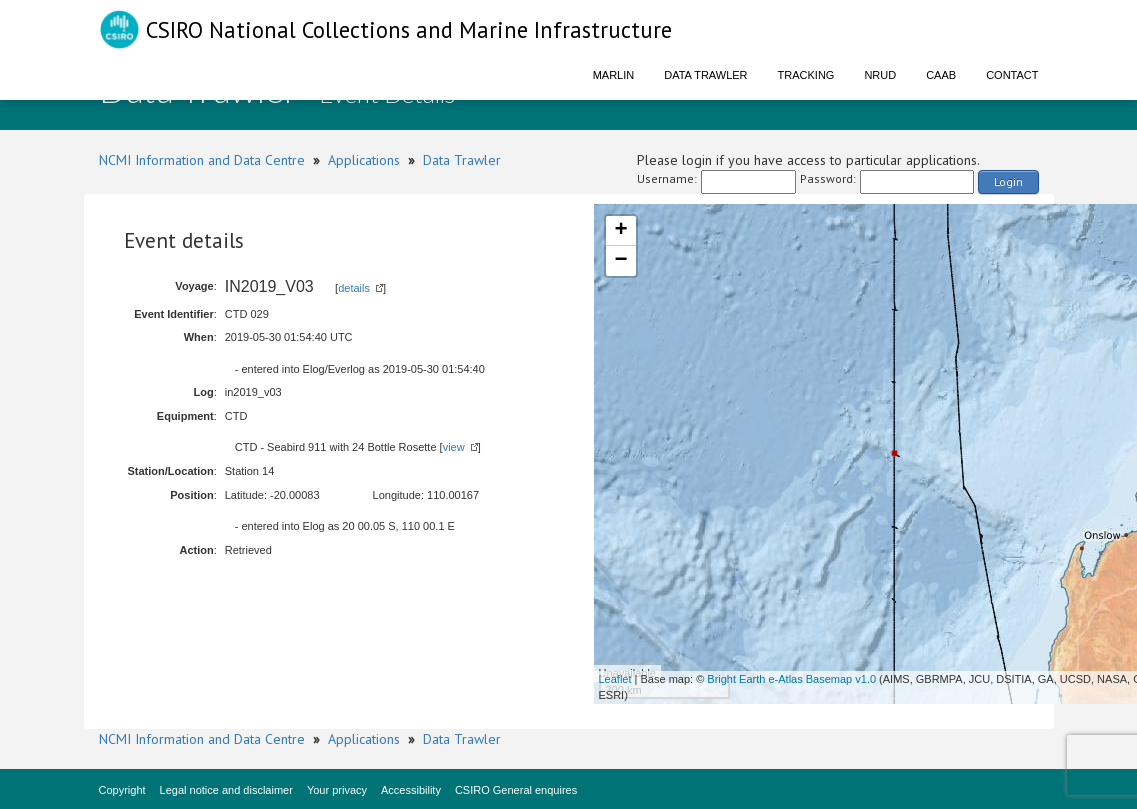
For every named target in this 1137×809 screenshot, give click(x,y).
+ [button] (620, 231)
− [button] (620, 261)
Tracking (806, 75)
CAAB (941, 75)
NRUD (880, 75)
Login (1008, 181)
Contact (1012, 75)
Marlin (614, 75)
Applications (364, 160)
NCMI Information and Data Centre (202, 160)
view (454, 447)
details (354, 288)
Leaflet (615, 679)
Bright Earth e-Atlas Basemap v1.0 (791, 679)
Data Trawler (705, 75)
